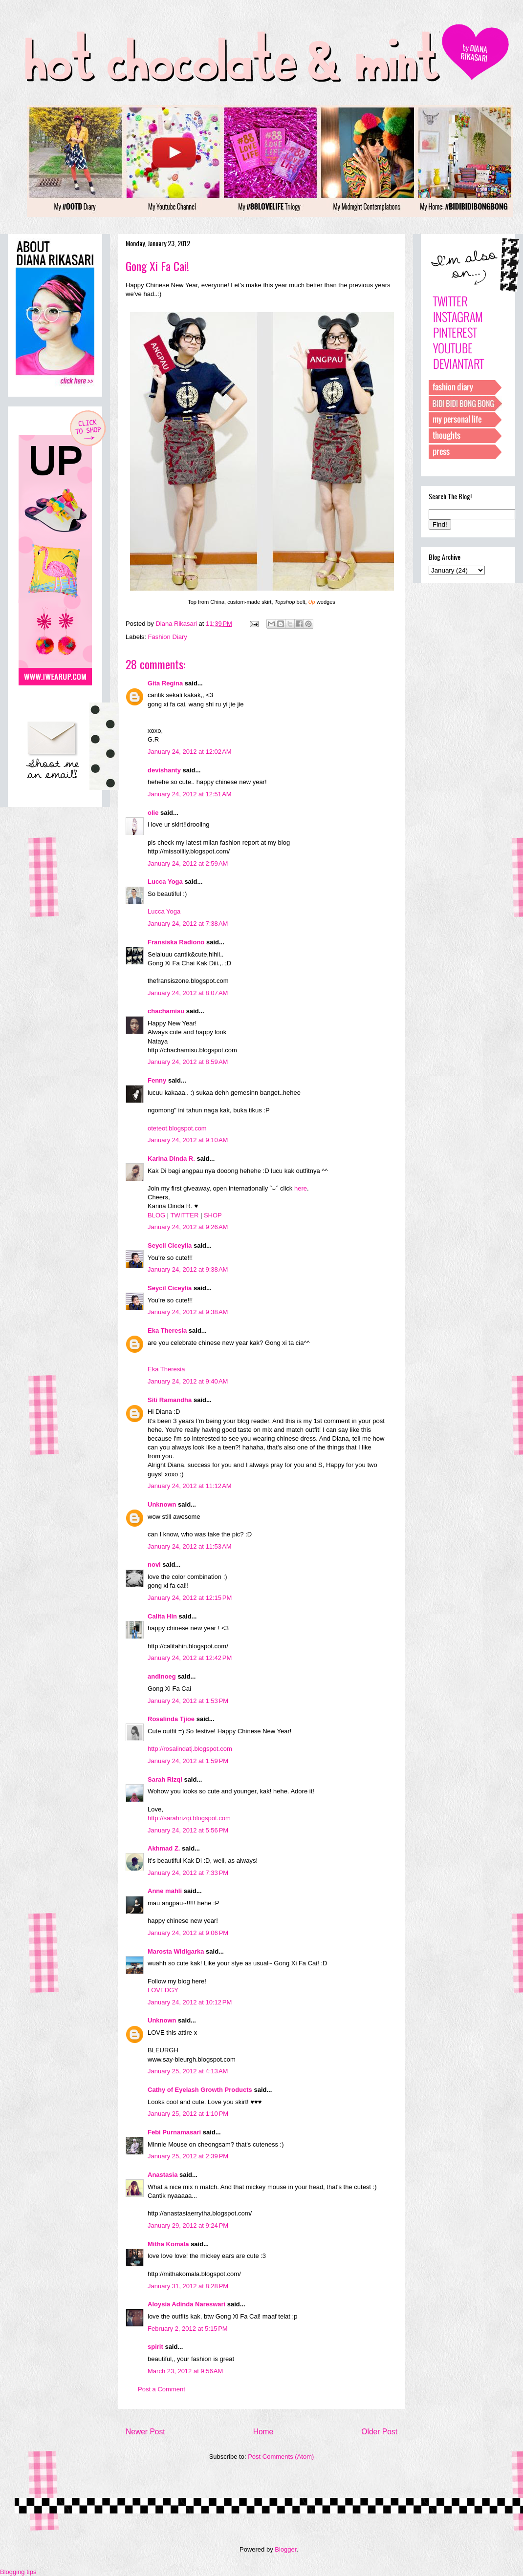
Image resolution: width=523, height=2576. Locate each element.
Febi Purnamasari (174, 2132)
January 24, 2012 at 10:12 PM (190, 2002)
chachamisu (166, 1011)
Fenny (157, 1080)
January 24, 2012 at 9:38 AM (188, 1269)
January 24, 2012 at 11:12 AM (190, 1486)
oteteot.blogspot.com (177, 1128)
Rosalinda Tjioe (171, 1719)
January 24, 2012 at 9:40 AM (188, 1381)
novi (154, 1564)
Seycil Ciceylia (170, 1245)
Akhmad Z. (164, 1848)
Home (263, 2431)
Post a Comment (161, 2389)
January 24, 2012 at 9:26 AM (188, 1227)
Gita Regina (165, 683)
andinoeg (162, 1676)
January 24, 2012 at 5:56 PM (188, 1830)
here (300, 1188)
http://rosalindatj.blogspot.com (190, 1748)
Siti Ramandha (170, 1400)
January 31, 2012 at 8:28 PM (188, 2286)
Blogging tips (18, 2572)
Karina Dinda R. (171, 1158)
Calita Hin (162, 1616)
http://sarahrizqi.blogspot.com (189, 1818)
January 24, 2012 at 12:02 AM (190, 751)
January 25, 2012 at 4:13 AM (188, 2071)
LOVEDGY (163, 1990)
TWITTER (185, 1215)
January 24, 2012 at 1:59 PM (188, 1761)
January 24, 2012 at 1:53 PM (188, 1700)
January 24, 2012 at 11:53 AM (190, 1546)
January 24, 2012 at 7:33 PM (188, 1872)
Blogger (285, 2549)
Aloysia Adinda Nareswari (186, 2304)
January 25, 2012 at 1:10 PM (188, 2113)
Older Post (379, 2431)
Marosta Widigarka (176, 1951)
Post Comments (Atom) (281, 2456)
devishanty (164, 770)
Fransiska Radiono (176, 942)
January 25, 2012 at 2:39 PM (188, 2156)
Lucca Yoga (165, 881)
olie (153, 812)
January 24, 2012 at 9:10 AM (188, 1140)
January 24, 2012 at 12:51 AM (190, 794)
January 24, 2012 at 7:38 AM (188, 923)
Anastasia (162, 2174)
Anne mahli (165, 1891)
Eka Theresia (167, 1330)
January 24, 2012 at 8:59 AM (188, 1061)
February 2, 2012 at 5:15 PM (188, 2328)
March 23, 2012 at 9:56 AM (185, 2371)
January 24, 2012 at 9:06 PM (188, 1933)
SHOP (213, 1215)
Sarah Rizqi (165, 1779)
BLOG (156, 1215)
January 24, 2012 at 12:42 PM (190, 1657)
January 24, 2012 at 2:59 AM (188, 863)
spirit (155, 2346)
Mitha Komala (168, 2244)
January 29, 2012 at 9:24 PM (188, 2225)
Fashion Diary (167, 636)
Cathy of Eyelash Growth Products (200, 2089)
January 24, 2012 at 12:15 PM (190, 1597)
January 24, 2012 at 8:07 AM (188, 993)
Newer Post (145, 2431)
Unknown (162, 1504)
